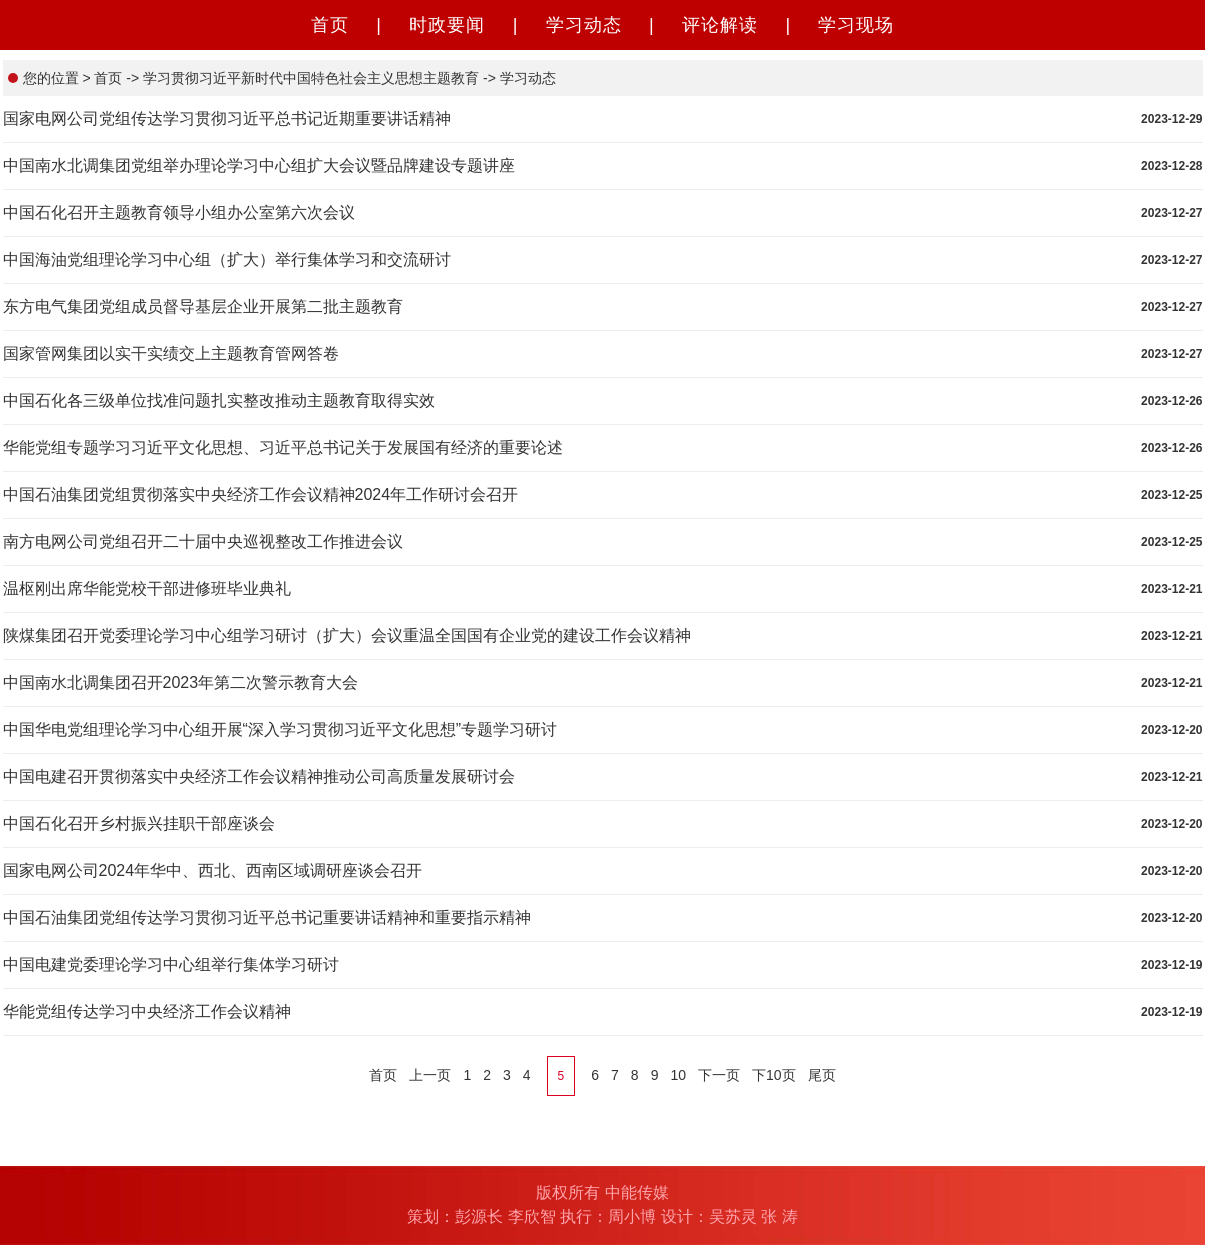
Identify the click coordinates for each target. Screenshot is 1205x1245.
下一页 (719, 1075)
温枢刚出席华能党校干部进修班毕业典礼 (147, 588)
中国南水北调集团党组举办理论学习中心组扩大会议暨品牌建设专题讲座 (259, 165)
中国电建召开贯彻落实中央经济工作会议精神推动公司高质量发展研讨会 (259, 776)
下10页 (774, 1075)
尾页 (822, 1075)
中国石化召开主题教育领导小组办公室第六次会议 (179, 212)
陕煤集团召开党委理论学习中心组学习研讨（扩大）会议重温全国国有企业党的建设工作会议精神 (347, 635)
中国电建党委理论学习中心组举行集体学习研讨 (171, 964)
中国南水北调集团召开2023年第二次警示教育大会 (181, 682)
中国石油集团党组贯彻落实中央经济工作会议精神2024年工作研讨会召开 (261, 494)
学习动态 (584, 25)
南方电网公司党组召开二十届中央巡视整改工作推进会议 (203, 541)
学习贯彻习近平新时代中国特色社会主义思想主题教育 (309, 78)
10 (678, 1075)
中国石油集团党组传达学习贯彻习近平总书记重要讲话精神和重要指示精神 (267, 917)
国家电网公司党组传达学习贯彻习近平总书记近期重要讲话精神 (227, 118)
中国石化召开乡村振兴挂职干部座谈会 (139, 823)
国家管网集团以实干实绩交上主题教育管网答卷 (171, 353)
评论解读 (720, 25)
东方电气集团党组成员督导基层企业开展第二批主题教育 (203, 306)
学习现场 (856, 25)
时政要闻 (447, 25)
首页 (330, 25)
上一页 (430, 1075)
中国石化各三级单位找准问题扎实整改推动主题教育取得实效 (219, 400)
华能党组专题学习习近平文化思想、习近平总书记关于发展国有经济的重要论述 (283, 447)
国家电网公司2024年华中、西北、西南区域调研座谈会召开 (213, 870)
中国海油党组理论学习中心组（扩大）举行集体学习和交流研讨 (227, 259)
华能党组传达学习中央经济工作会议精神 (147, 1011)
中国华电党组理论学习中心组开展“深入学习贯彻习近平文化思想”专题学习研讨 (280, 729)
